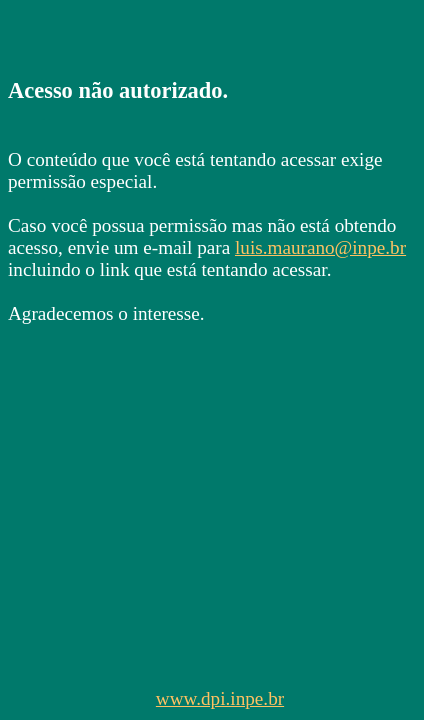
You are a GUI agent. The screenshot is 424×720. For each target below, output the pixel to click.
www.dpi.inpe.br (220, 698)
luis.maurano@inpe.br (320, 247)
